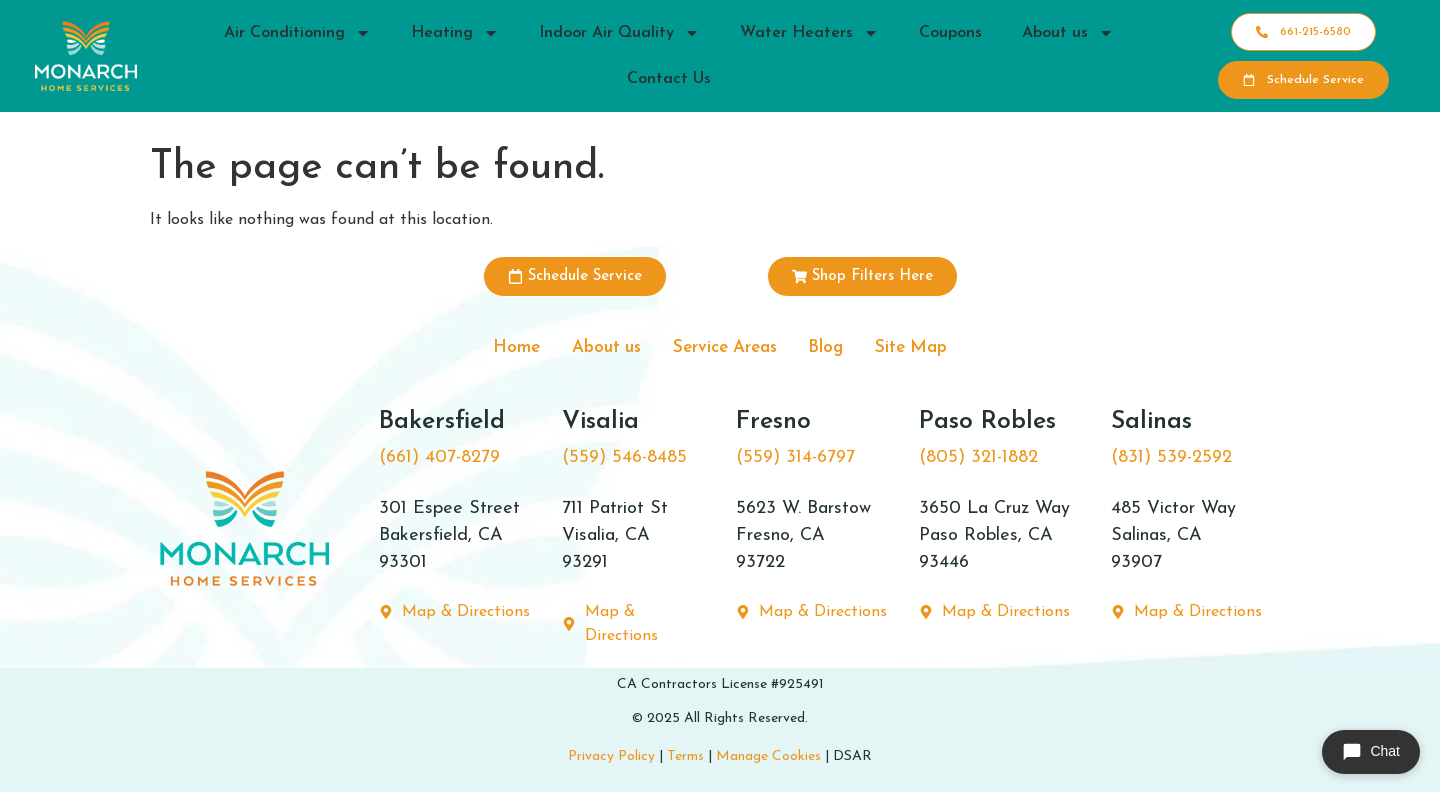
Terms (685, 761)
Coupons (950, 33)
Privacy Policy (611, 761)
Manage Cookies (768, 761)
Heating (455, 33)
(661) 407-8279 (439, 461)
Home (490, 349)
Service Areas (725, 349)
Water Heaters (809, 33)
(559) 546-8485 (624, 461)
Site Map (936, 349)
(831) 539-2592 (1171, 461)
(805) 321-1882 (978, 461)
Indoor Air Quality (619, 33)
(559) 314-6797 (795, 461)
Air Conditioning (297, 33)
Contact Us (669, 79)
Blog (840, 349)
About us (1068, 33)
